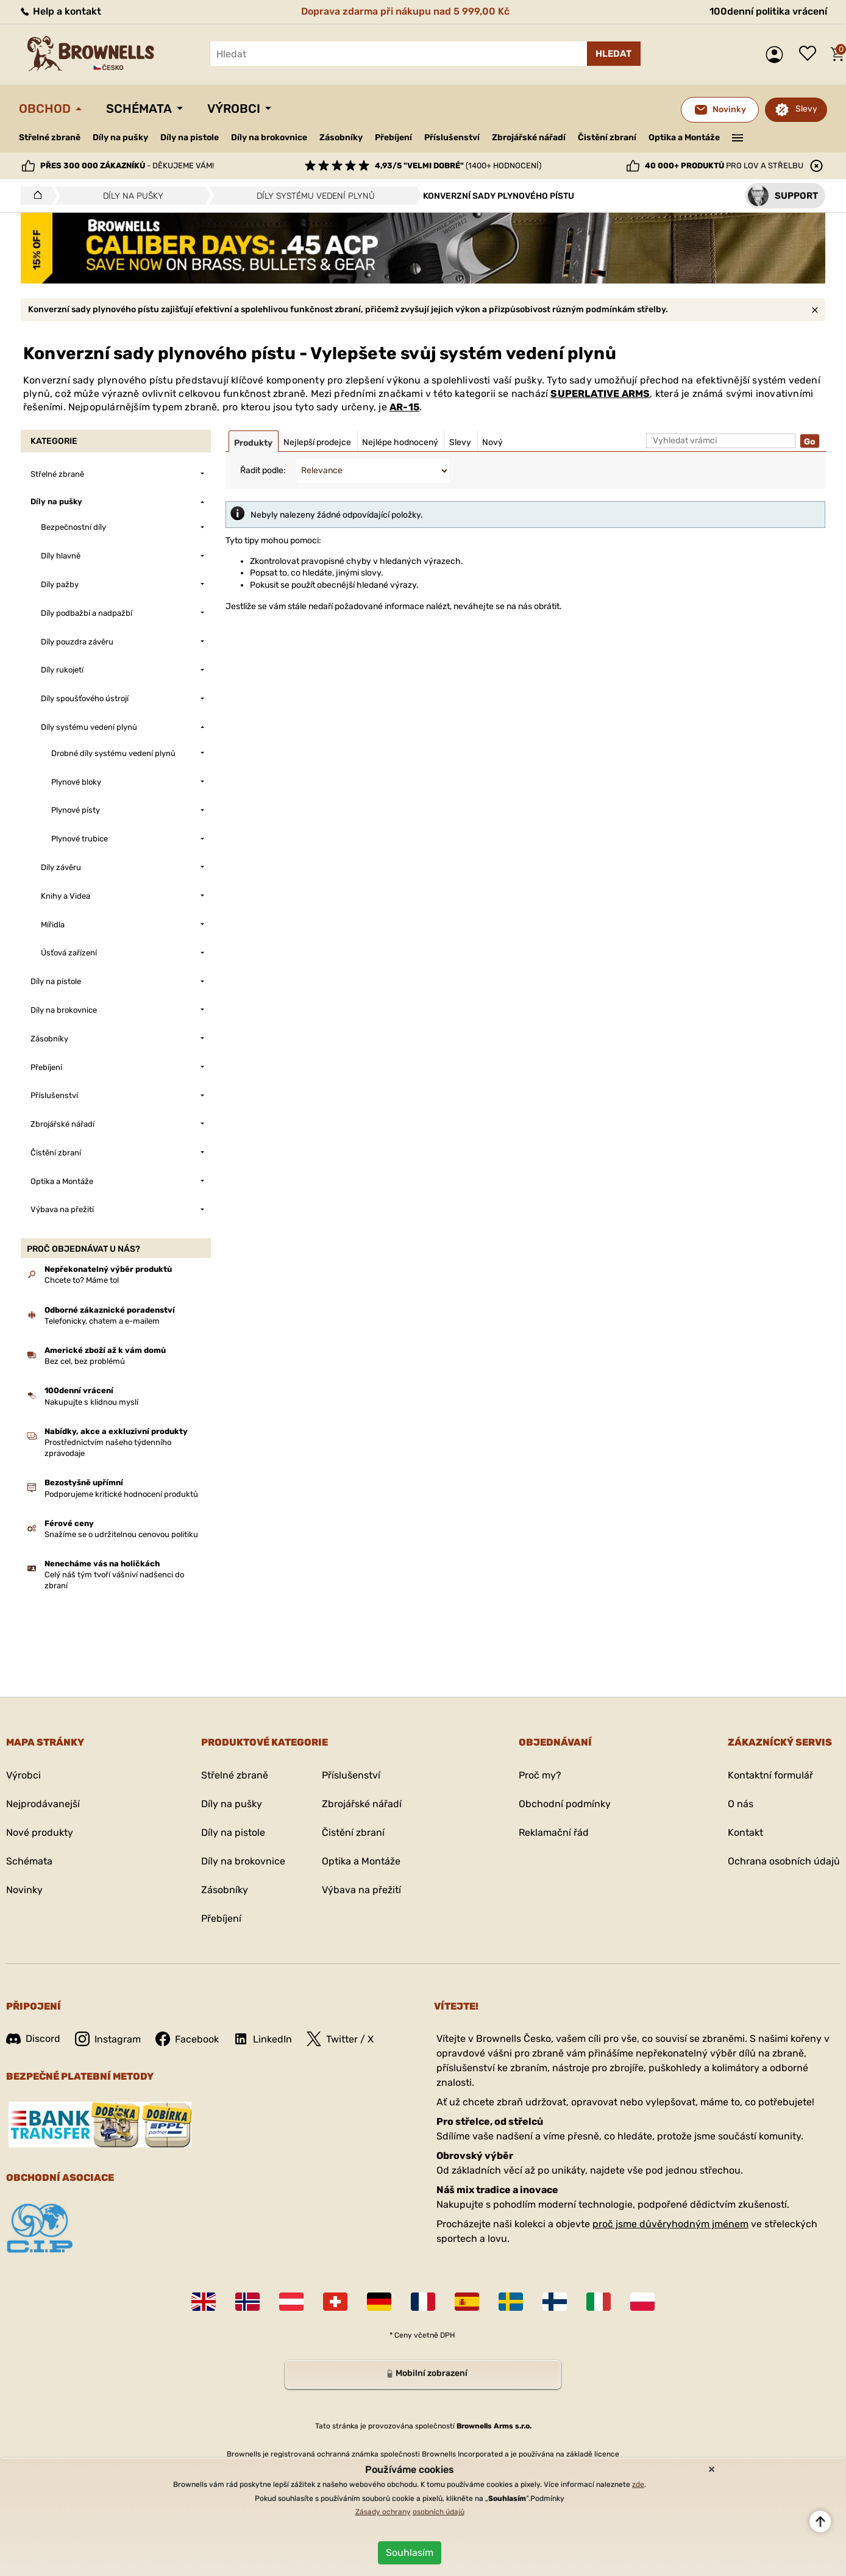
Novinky (24, 1890)
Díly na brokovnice (269, 137)
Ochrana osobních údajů (784, 1861)
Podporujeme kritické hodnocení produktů (121, 1494)
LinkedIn (262, 2039)
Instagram (108, 2039)
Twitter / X (340, 2039)
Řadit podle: (263, 470)
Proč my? (540, 1775)
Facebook (187, 2039)
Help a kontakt (60, 11)
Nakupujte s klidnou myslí (91, 1402)
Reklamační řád (554, 1832)
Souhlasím (409, 2552)
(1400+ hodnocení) (458, 165)
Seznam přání (810, 54)
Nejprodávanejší (43, 1804)
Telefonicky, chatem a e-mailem (102, 1320)
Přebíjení (393, 137)
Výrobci (233, 108)
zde (638, 2484)
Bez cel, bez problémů (84, 1361)
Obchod (45, 108)
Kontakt (745, 1832)
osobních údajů (438, 2512)
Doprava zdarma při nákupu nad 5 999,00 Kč (405, 11)
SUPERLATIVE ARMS (600, 393)
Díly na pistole (189, 137)
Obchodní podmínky (565, 1804)
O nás (740, 1804)
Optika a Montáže (684, 137)
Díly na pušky (120, 137)
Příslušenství (452, 137)
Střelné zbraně (49, 137)
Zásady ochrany (383, 2512)
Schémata (139, 108)
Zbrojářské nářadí (529, 138)
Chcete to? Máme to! (81, 1280)
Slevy (806, 109)
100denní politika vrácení (768, 11)
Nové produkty (39, 1832)
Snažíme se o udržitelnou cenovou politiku (121, 1534)
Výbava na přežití (361, 1890)
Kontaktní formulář (770, 1775)
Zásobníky (341, 137)
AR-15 (404, 407)
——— (737, 136)
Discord (33, 2038)
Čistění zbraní (607, 137)
